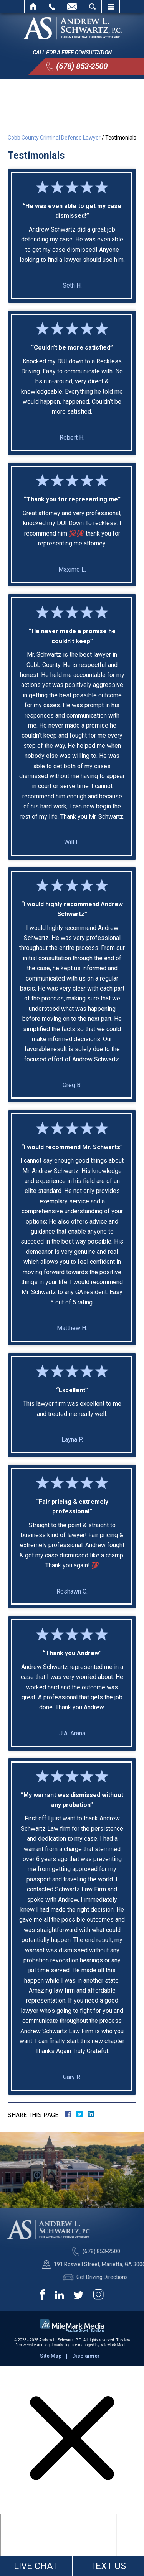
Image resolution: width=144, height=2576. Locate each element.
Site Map (50, 2356)
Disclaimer (86, 2356)
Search (92, 6)
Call (52, 6)
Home (34, 6)
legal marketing (58, 2345)
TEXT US (108, 2566)
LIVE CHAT (36, 2566)
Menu (110, 6)
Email (72, 6)
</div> (58, 2543)
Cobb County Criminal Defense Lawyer (54, 138)
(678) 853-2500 (82, 66)
